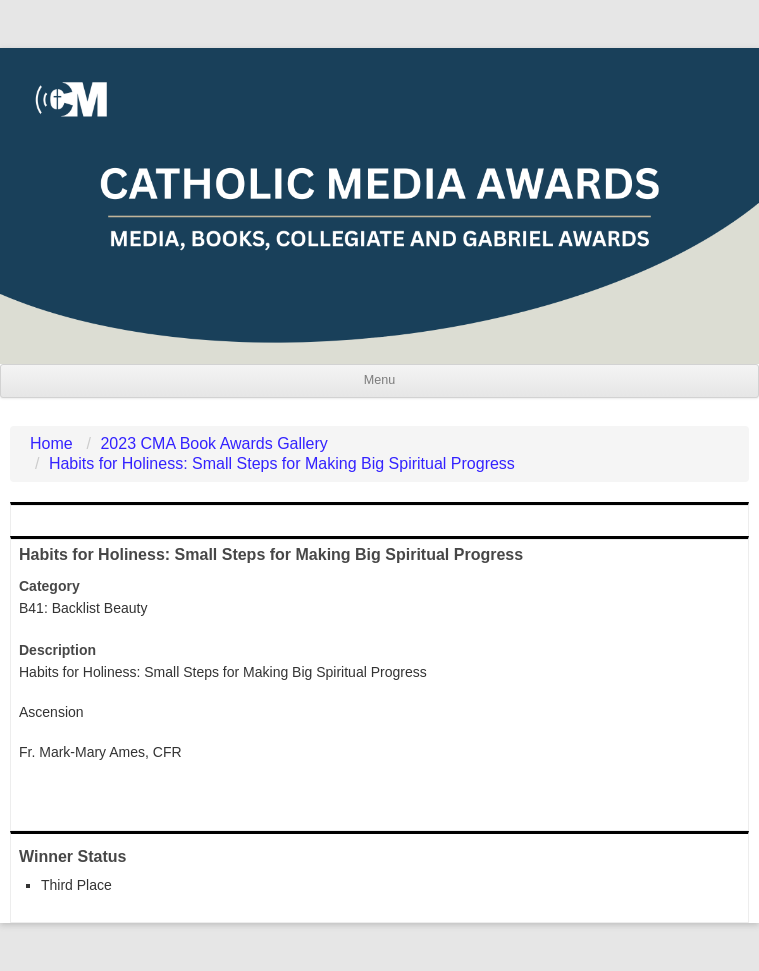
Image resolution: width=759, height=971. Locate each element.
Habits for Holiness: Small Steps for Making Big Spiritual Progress (282, 463)
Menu (379, 380)
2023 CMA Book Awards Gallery (213, 443)
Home (51, 443)
